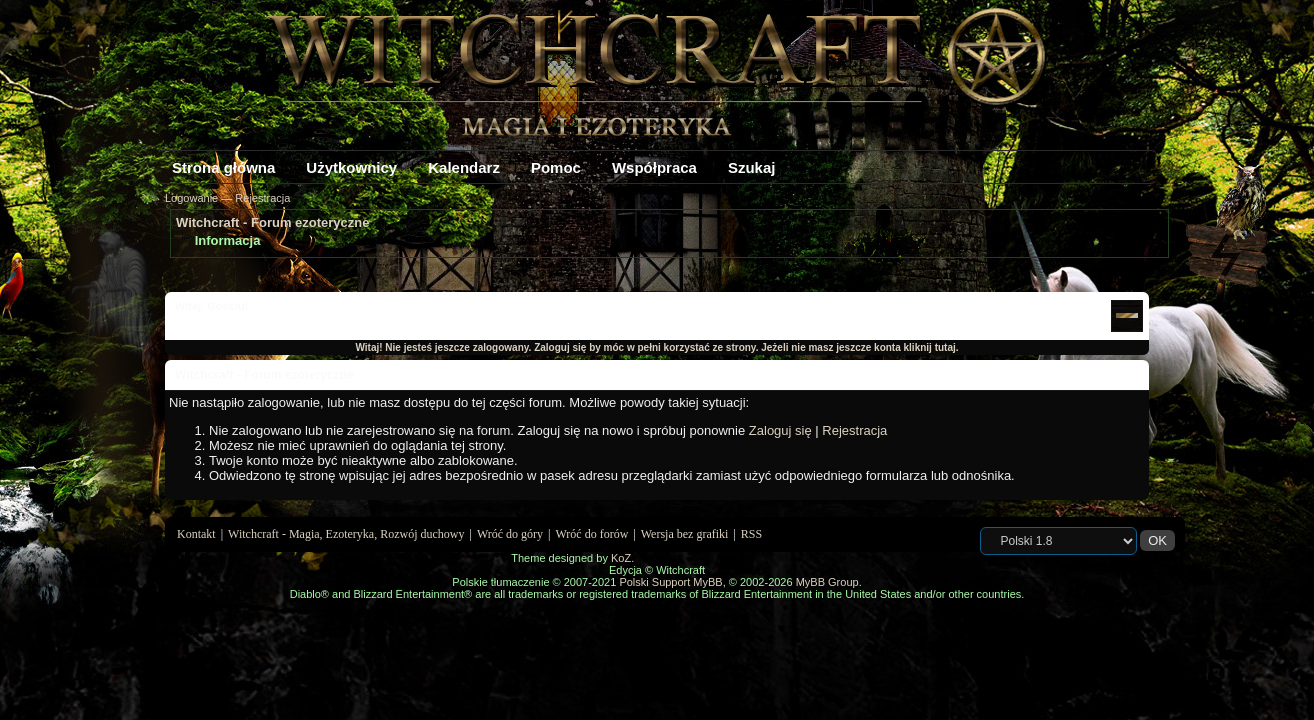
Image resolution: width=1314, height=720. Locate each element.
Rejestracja (262, 198)
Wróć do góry (510, 534)
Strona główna (223, 167)
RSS (751, 534)
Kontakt (196, 534)
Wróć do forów (592, 534)
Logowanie (191, 198)
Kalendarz (464, 167)
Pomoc (556, 167)
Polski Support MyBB (670, 582)
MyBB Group (827, 582)
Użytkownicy (351, 167)
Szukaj (752, 167)
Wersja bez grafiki (685, 534)
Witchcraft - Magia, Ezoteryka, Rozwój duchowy (346, 534)
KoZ (621, 558)
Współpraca (654, 167)
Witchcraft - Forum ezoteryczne (272, 222)
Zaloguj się (780, 430)
